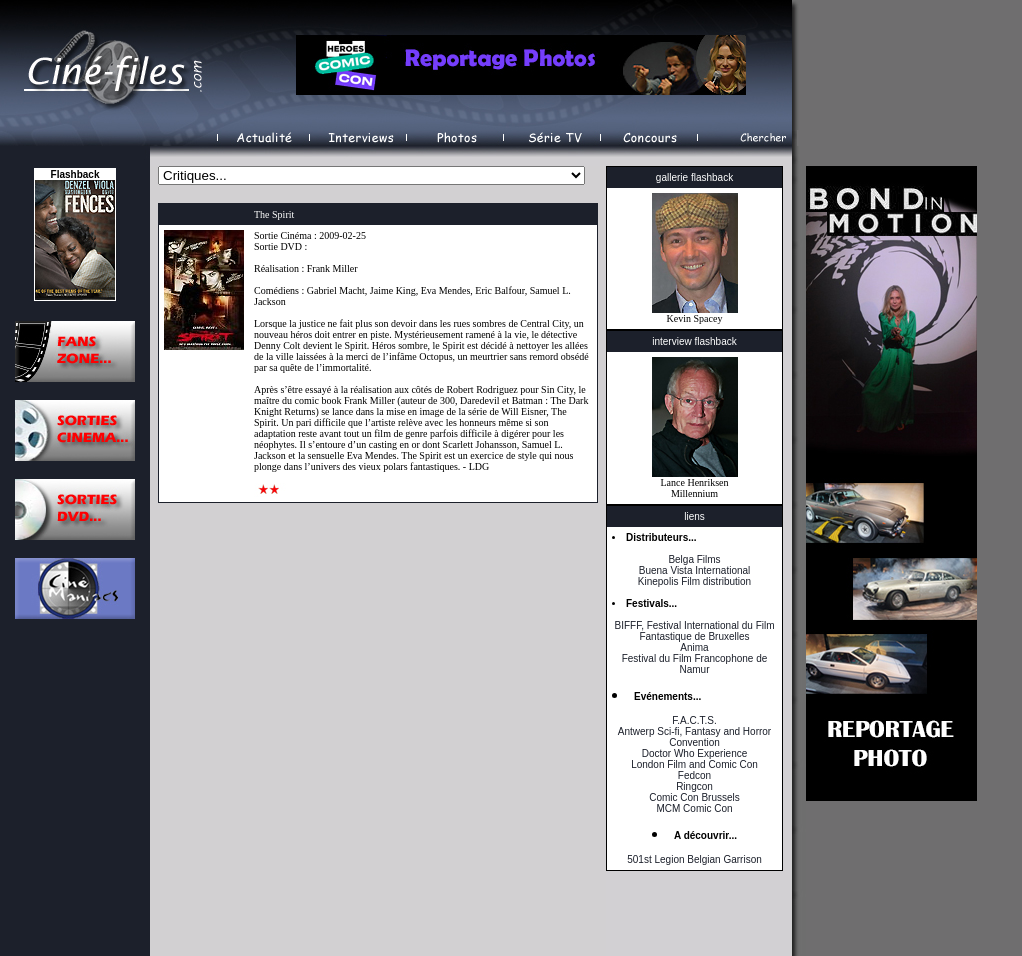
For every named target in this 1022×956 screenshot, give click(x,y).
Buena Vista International (695, 570)
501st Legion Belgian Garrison (694, 859)
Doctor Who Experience (695, 753)
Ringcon (694, 786)
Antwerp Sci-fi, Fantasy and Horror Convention (694, 737)
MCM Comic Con (694, 808)
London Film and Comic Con (694, 764)
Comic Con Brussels (694, 797)
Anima (694, 647)
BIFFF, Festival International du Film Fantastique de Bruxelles (694, 631)
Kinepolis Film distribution (694, 581)
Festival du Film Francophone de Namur (695, 664)
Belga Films (694, 559)
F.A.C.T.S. (694, 720)
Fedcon (694, 775)
